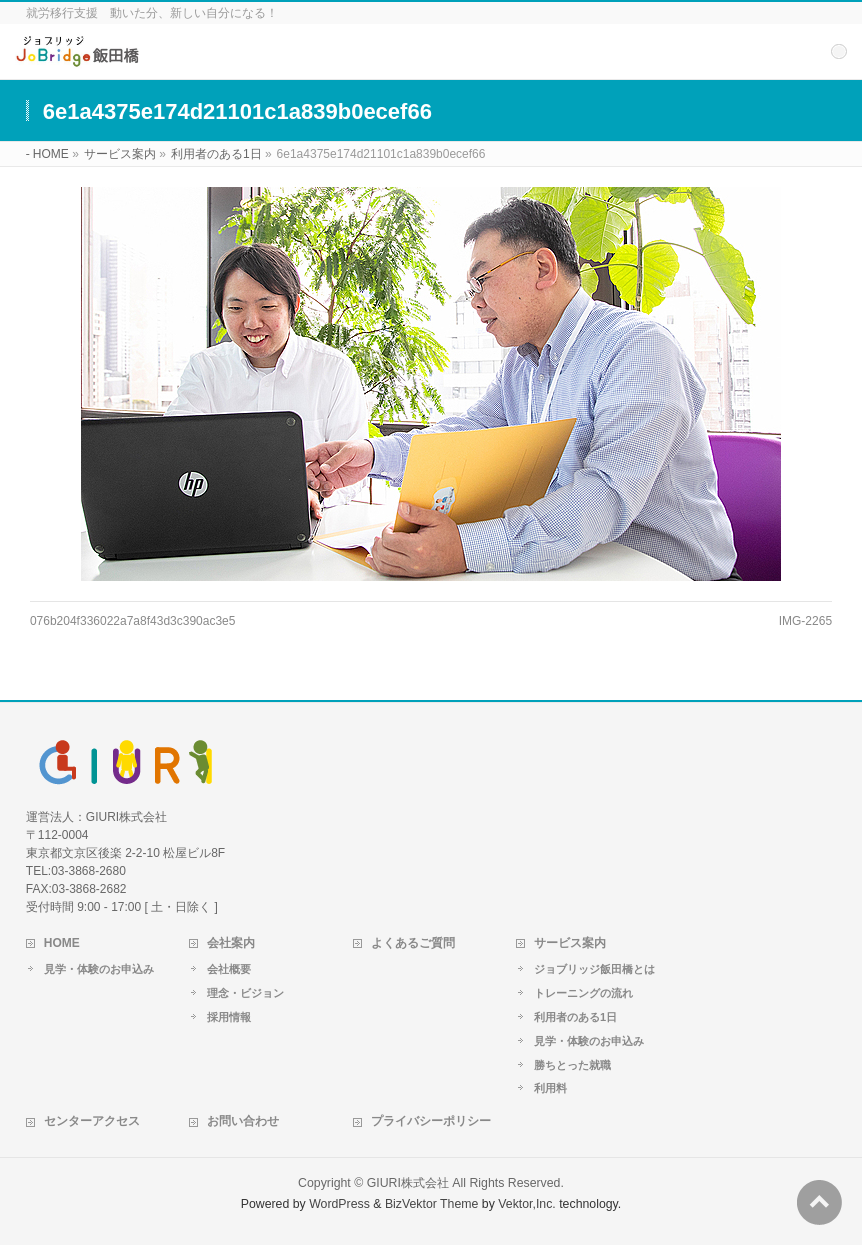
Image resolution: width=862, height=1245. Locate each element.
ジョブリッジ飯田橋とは (594, 969)
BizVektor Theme (432, 1204)
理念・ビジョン (245, 993)
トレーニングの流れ (583, 993)
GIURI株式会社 (408, 1183)
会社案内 (231, 943)
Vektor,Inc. (527, 1204)
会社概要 (229, 969)
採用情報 (229, 1017)
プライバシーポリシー (431, 1121)
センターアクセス (92, 1121)
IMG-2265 (805, 621)
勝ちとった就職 (572, 1065)
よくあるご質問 (413, 943)
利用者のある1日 (575, 1017)
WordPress (339, 1204)
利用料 (550, 1088)
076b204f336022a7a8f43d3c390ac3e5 (133, 621)
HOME (62, 943)
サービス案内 (570, 943)
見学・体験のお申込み (99, 969)
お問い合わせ (243, 1121)
